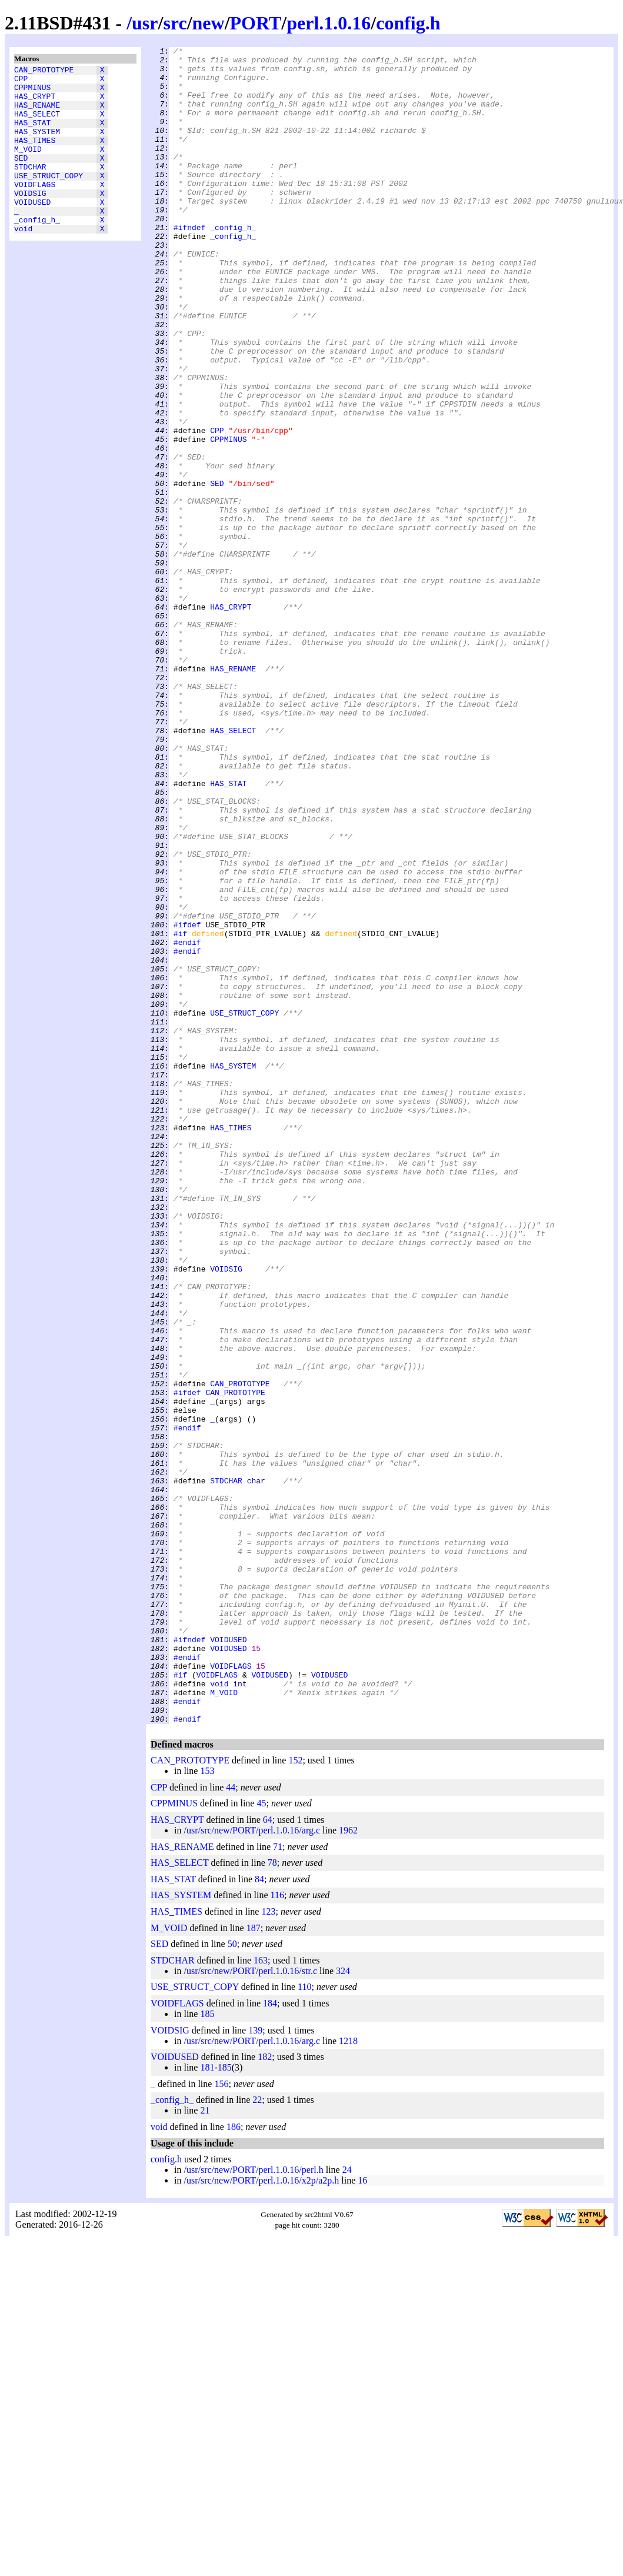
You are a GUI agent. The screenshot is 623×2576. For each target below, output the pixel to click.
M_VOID (28, 166)
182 (265, 2392)
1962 (348, 2166)
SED (21, 177)
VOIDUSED (32, 230)
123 (268, 2247)
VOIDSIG (30, 219)
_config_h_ (37, 251)
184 (270, 2339)
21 (204, 2446)
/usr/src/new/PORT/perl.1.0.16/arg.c (252, 2166)
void (23, 262)
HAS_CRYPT (34, 103)
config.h (408, 23)
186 (233, 2462)
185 (207, 2349)
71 (277, 2182)
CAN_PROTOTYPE (44, 71)
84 (259, 2214)
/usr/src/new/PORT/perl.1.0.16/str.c (250, 2306)
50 (232, 2279)
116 (277, 2230)
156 (221, 2419)
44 (230, 2123)
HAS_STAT (32, 134)
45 (261, 2139)
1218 (348, 2376)
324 (343, 2306)
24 (347, 2505)
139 (255, 2366)
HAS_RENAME (37, 113)
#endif (187, 1122)
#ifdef (187, 1101)
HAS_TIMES (34, 156)
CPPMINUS (32, 92)
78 (272, 2198)
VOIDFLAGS (34, 209)
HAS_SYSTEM (37, 145)
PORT (256, 23)
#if (180, 1111)
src (174, 23)
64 (267, 2155)
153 (207, 2106)
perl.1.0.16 (328, 23)
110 (304, 2322)
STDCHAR (30, 187)
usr (145, 23)
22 (257, 2435)
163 (261, 2296)
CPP (21, 81)
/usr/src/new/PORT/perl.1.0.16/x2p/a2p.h (261, 2516)
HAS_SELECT (37, 124)
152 (295, 2096)
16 (362, 2516)
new (208, 23)
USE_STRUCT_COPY (48, 198)
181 (207, 2403)
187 (253, 2263)
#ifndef (190, 264)
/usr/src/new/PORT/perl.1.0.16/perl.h (253, 2505)
